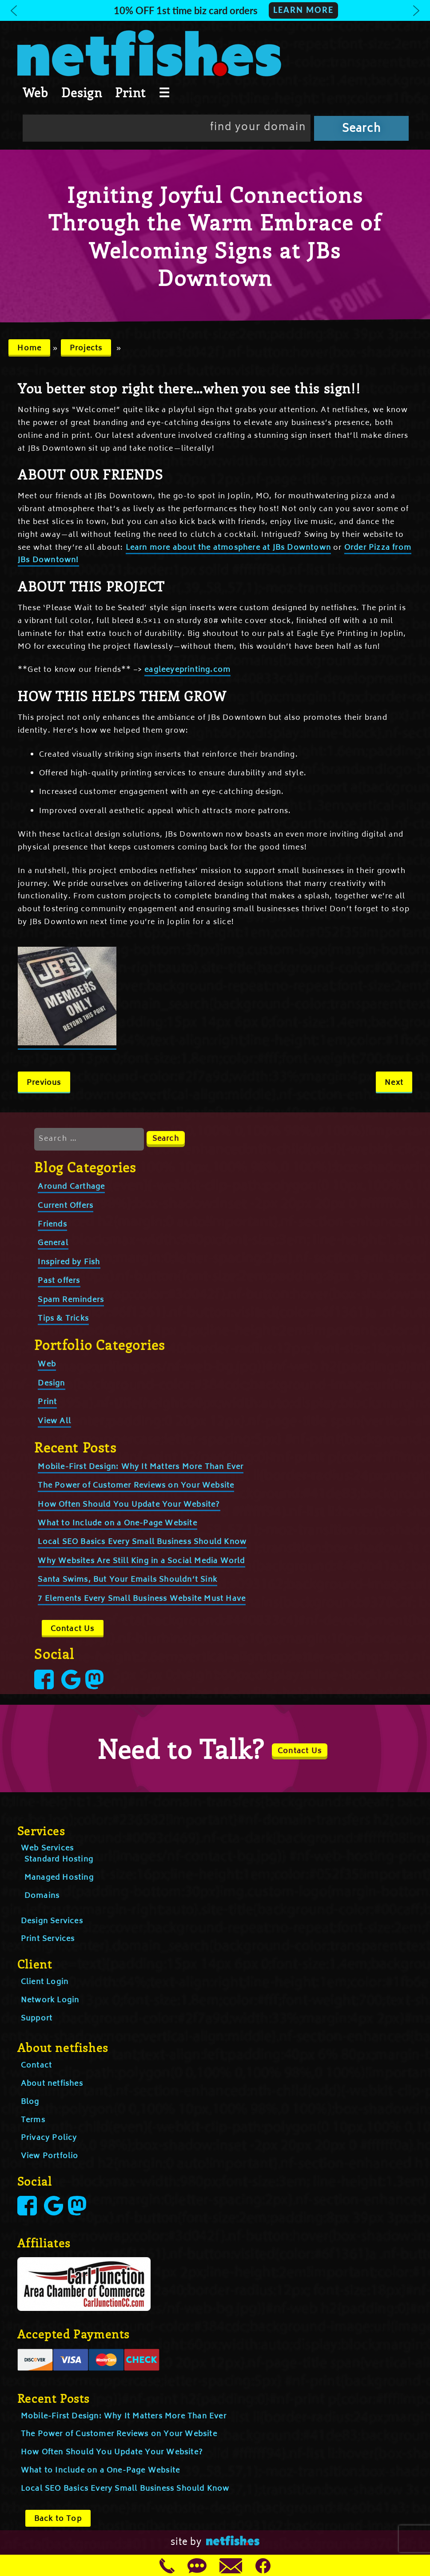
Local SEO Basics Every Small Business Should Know (142, 1542)
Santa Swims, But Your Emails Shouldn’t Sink (127, 1580)
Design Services (52, 1921)
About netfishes (52, 2084)
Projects (86, 348)
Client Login (44, 1982)
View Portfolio (50, 2156)
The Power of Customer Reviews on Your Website (136, 1486)
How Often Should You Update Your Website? (129, 1505)
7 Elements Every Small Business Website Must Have (142, 1599)
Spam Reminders (71, 1300)
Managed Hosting (59, 1878)
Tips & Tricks (63, 1319)
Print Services (48, 1939)
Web (35, 92)
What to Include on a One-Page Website (117, 1523)
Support (36, 2018)
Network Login (50, 2000)
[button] (215, 10)
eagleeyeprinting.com (187, 670)
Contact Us (73, 1629)
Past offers (59, 1281)
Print (130, 92)
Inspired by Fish (69, 1262)
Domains (42, 1896)
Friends (52, 1225)
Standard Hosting (58, 1860)
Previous (44, 1083)
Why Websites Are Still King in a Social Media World (141, 1561)
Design (81, 92)
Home (29, 348)
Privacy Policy (49, 2138)
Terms (33, 2120)
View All (54, 1421)
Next (394, 1083)
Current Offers (65, 1206)
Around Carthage (71, 1187)
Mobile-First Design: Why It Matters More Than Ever (140, 1467)
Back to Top (58, 2519)
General (53, 1243)
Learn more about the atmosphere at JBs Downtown (228, 548)
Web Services (47, 1848)
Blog (30, 2102)
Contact (36, 2066)
